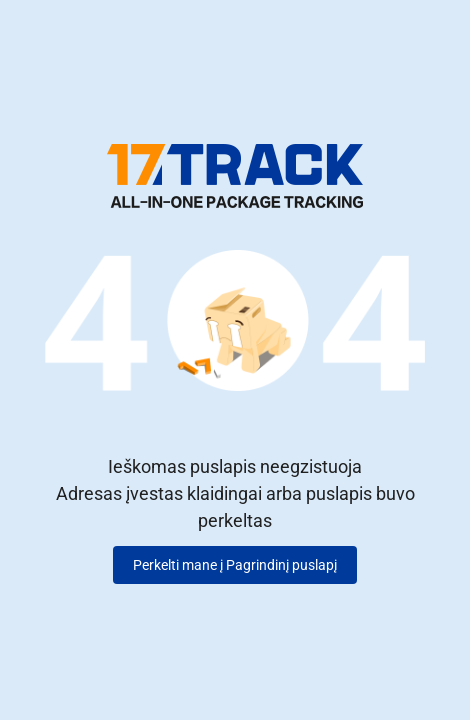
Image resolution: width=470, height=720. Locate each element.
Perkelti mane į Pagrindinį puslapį (235, 565)
